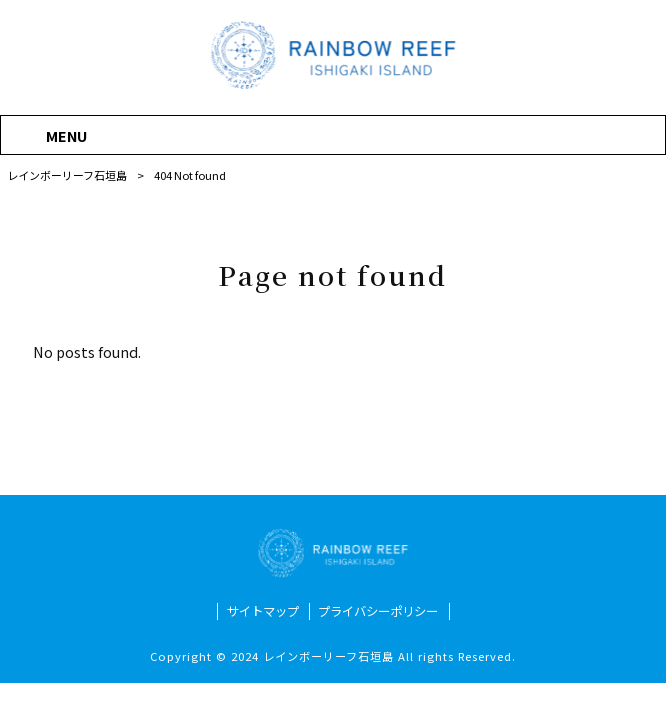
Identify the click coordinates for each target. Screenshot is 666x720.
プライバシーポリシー (378, 611)
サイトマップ (263, 611)
